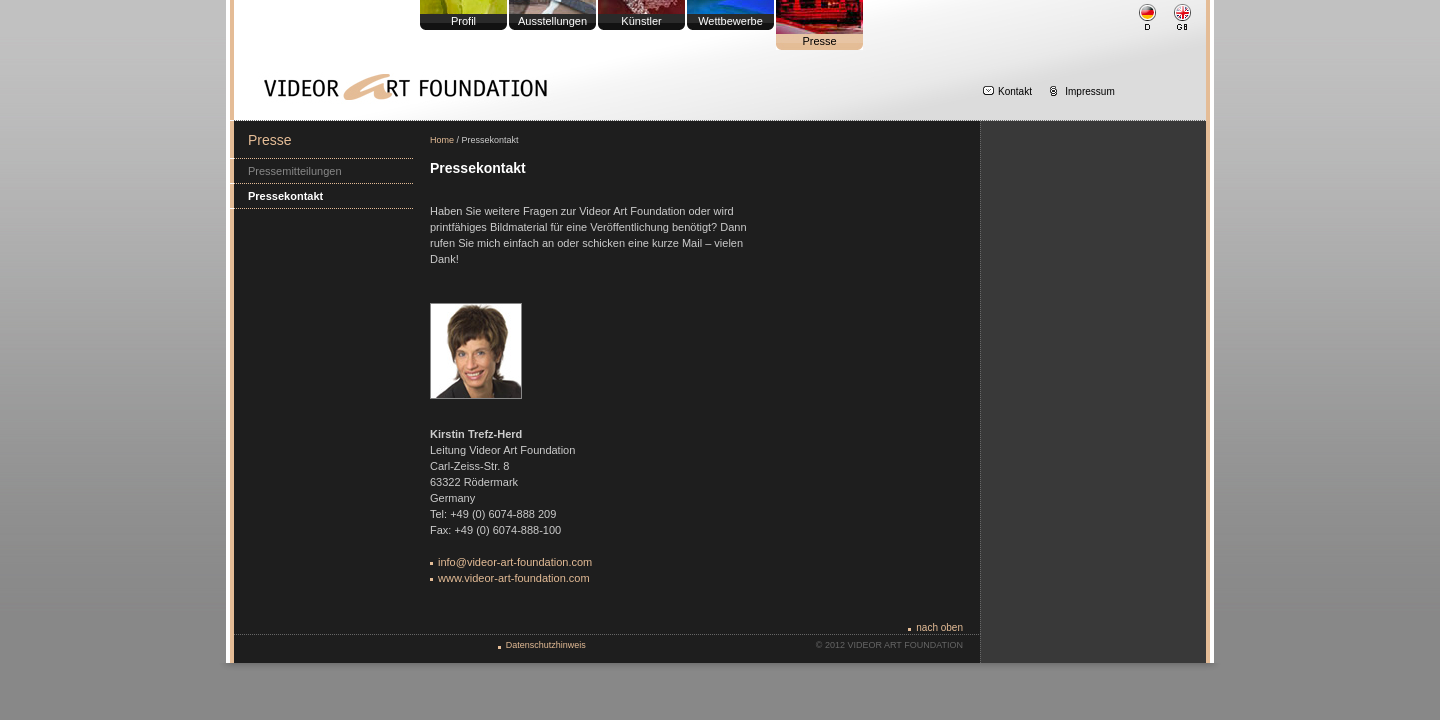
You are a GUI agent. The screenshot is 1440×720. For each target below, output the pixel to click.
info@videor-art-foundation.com (515, 562)
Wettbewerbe (730, 21)
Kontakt (1015, 91)
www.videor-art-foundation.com (514, 578)
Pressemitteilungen (295, 171)
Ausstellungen (552, 21)
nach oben (939, 627)
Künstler (641, 21)
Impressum (1089, 91)
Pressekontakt (285, 196)
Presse (819, 41)
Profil (463, 21)
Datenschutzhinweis (546, 645)
